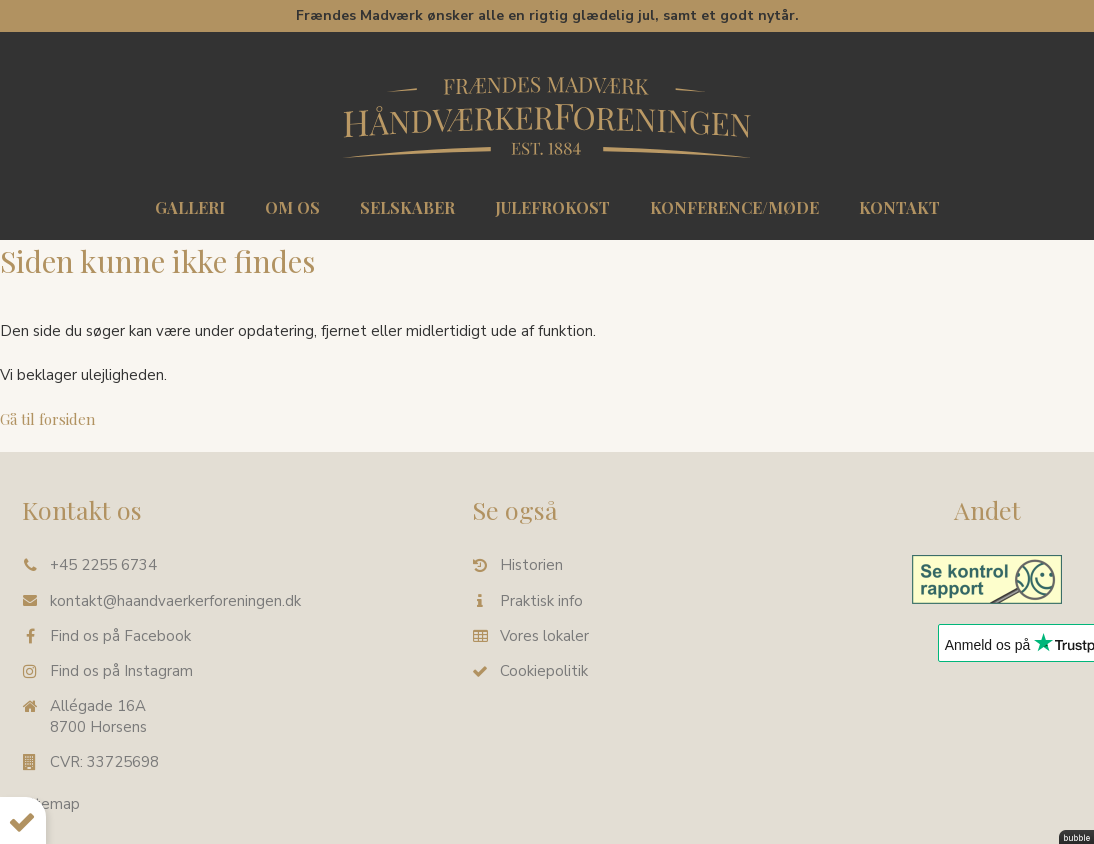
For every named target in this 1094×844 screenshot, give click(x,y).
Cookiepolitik (544, 671)
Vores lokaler (544, 635)
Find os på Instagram (121, 671)
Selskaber (407, 207)
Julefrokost (552, 207)
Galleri (190, 207)
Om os (292, 207)
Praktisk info (541, 600)
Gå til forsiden (47, 419)
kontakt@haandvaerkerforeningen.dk (175, 600)
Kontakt (899, 207)
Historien (531, 565)
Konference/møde (734, 207)
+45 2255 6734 (103, 565)
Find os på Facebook (120, 635)
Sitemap (51, 804)
